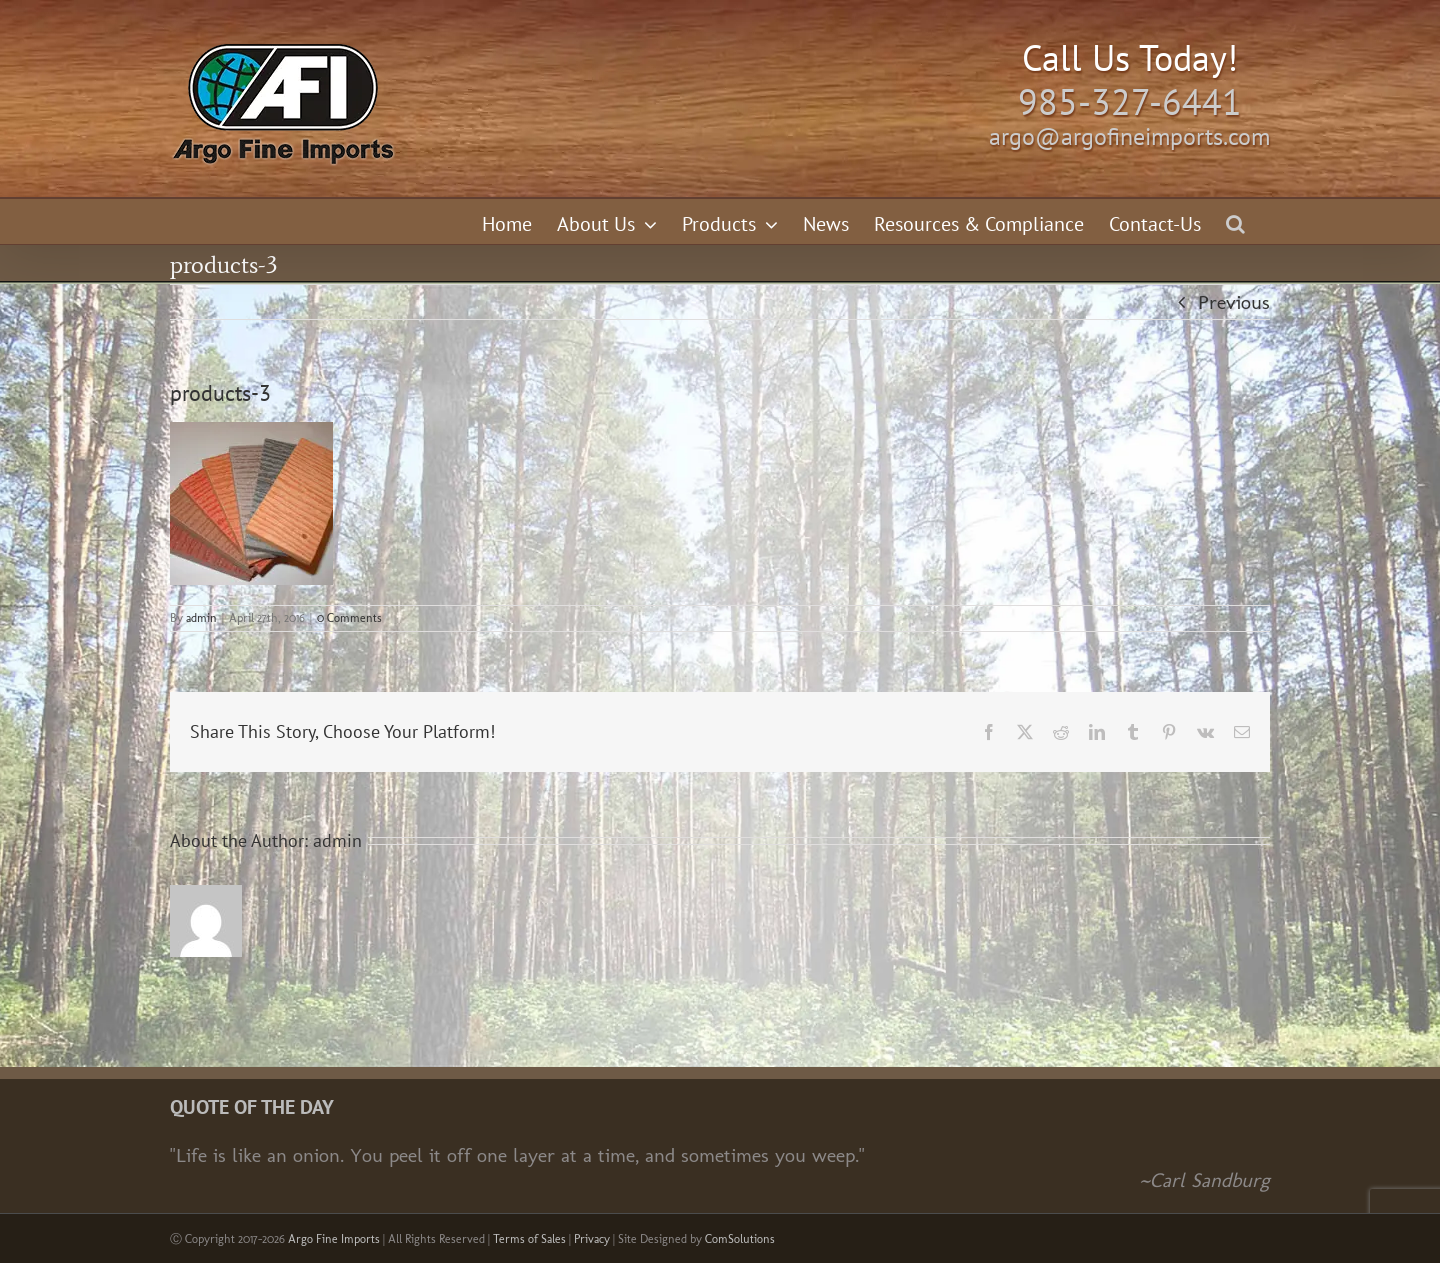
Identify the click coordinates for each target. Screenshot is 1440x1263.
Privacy (592, 1239)
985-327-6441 (1130, 101)
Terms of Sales (529, 1239)
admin (201, 618)
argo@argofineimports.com (1129, 136)
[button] (1235, 221)
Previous (1234, 302)
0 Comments (349, 618)
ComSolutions (740, 1239)
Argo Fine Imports (334, 1239)
